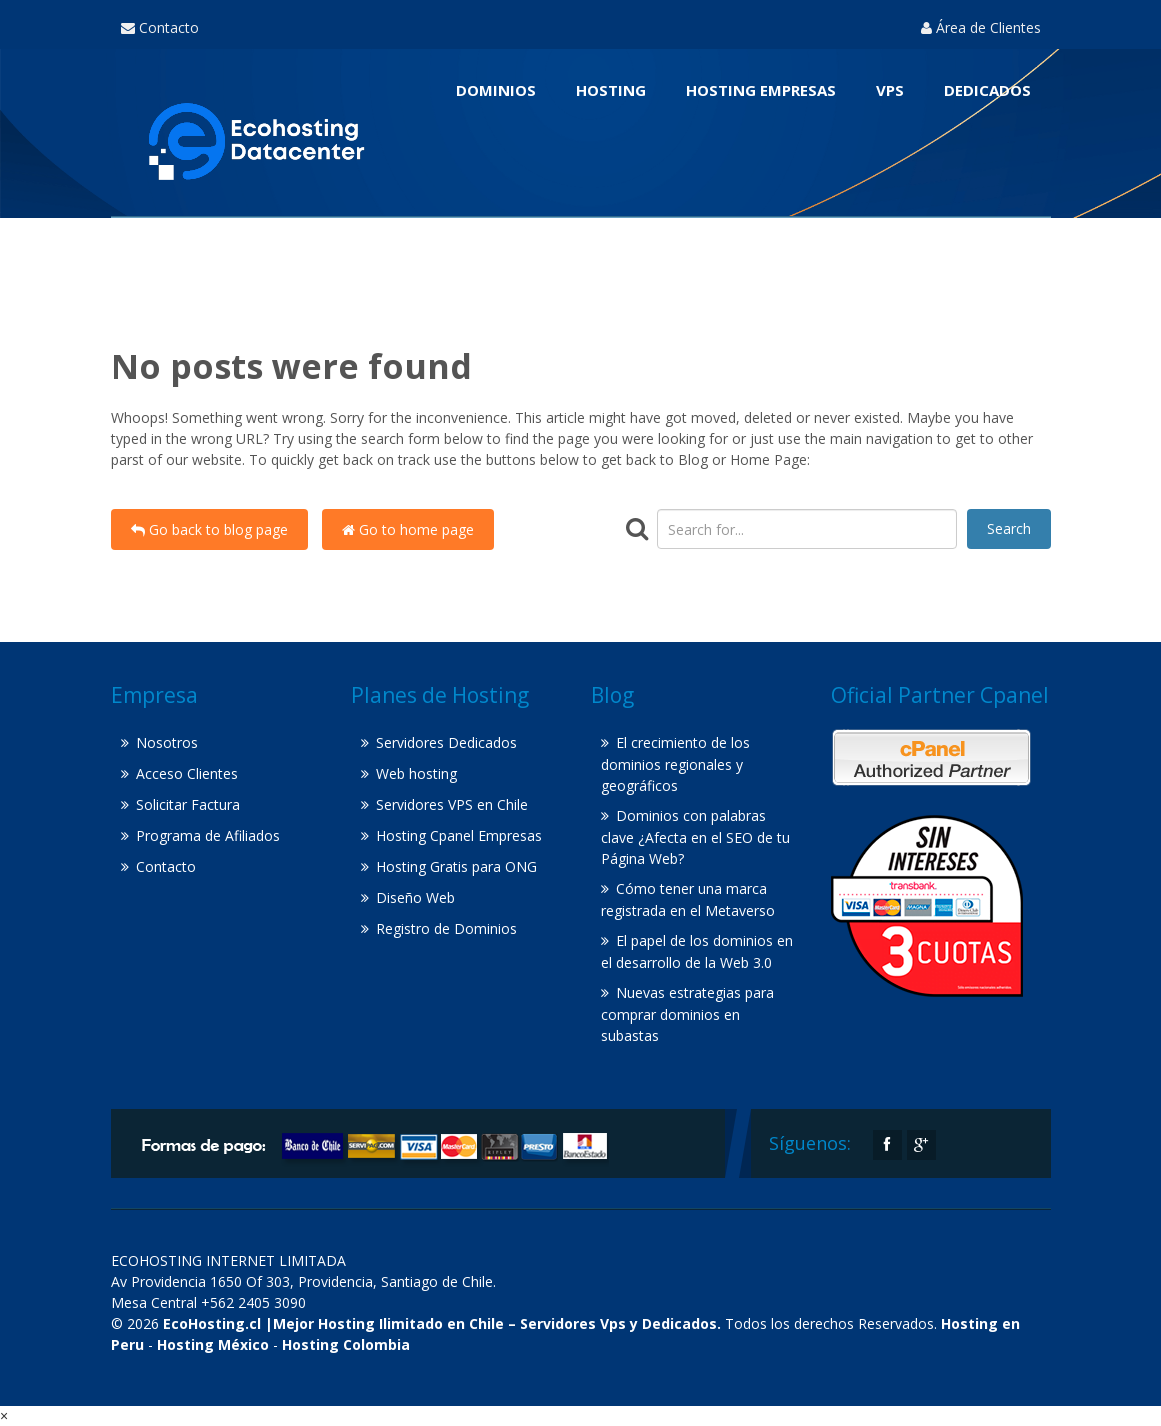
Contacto (160, 27)
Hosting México (213, 1344)
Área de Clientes (981, 27)
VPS (890, 90)
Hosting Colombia (346, 1344)
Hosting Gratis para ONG (456, 866)
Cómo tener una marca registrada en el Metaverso (688, 899)
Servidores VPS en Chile (452, 804)
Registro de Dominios (446, 928)
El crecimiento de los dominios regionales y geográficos (675, 764)
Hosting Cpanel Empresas (459, 835)
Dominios (496, 90)
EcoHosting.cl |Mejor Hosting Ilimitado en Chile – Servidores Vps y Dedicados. (442, 1323)
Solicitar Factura (188, 804)
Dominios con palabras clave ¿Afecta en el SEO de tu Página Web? (695, 837)
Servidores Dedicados (446, 742)
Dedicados (987, 90)
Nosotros (167, 742)
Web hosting (416, 773)
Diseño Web (415, 897)
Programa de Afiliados (208, 835)
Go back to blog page (209, 529)
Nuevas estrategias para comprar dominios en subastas (687, 1014)
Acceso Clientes (187, 773)
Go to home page (408, 529)
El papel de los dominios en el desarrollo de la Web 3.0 (697, 951)
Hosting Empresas (761, 90)
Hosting (611, 90)
